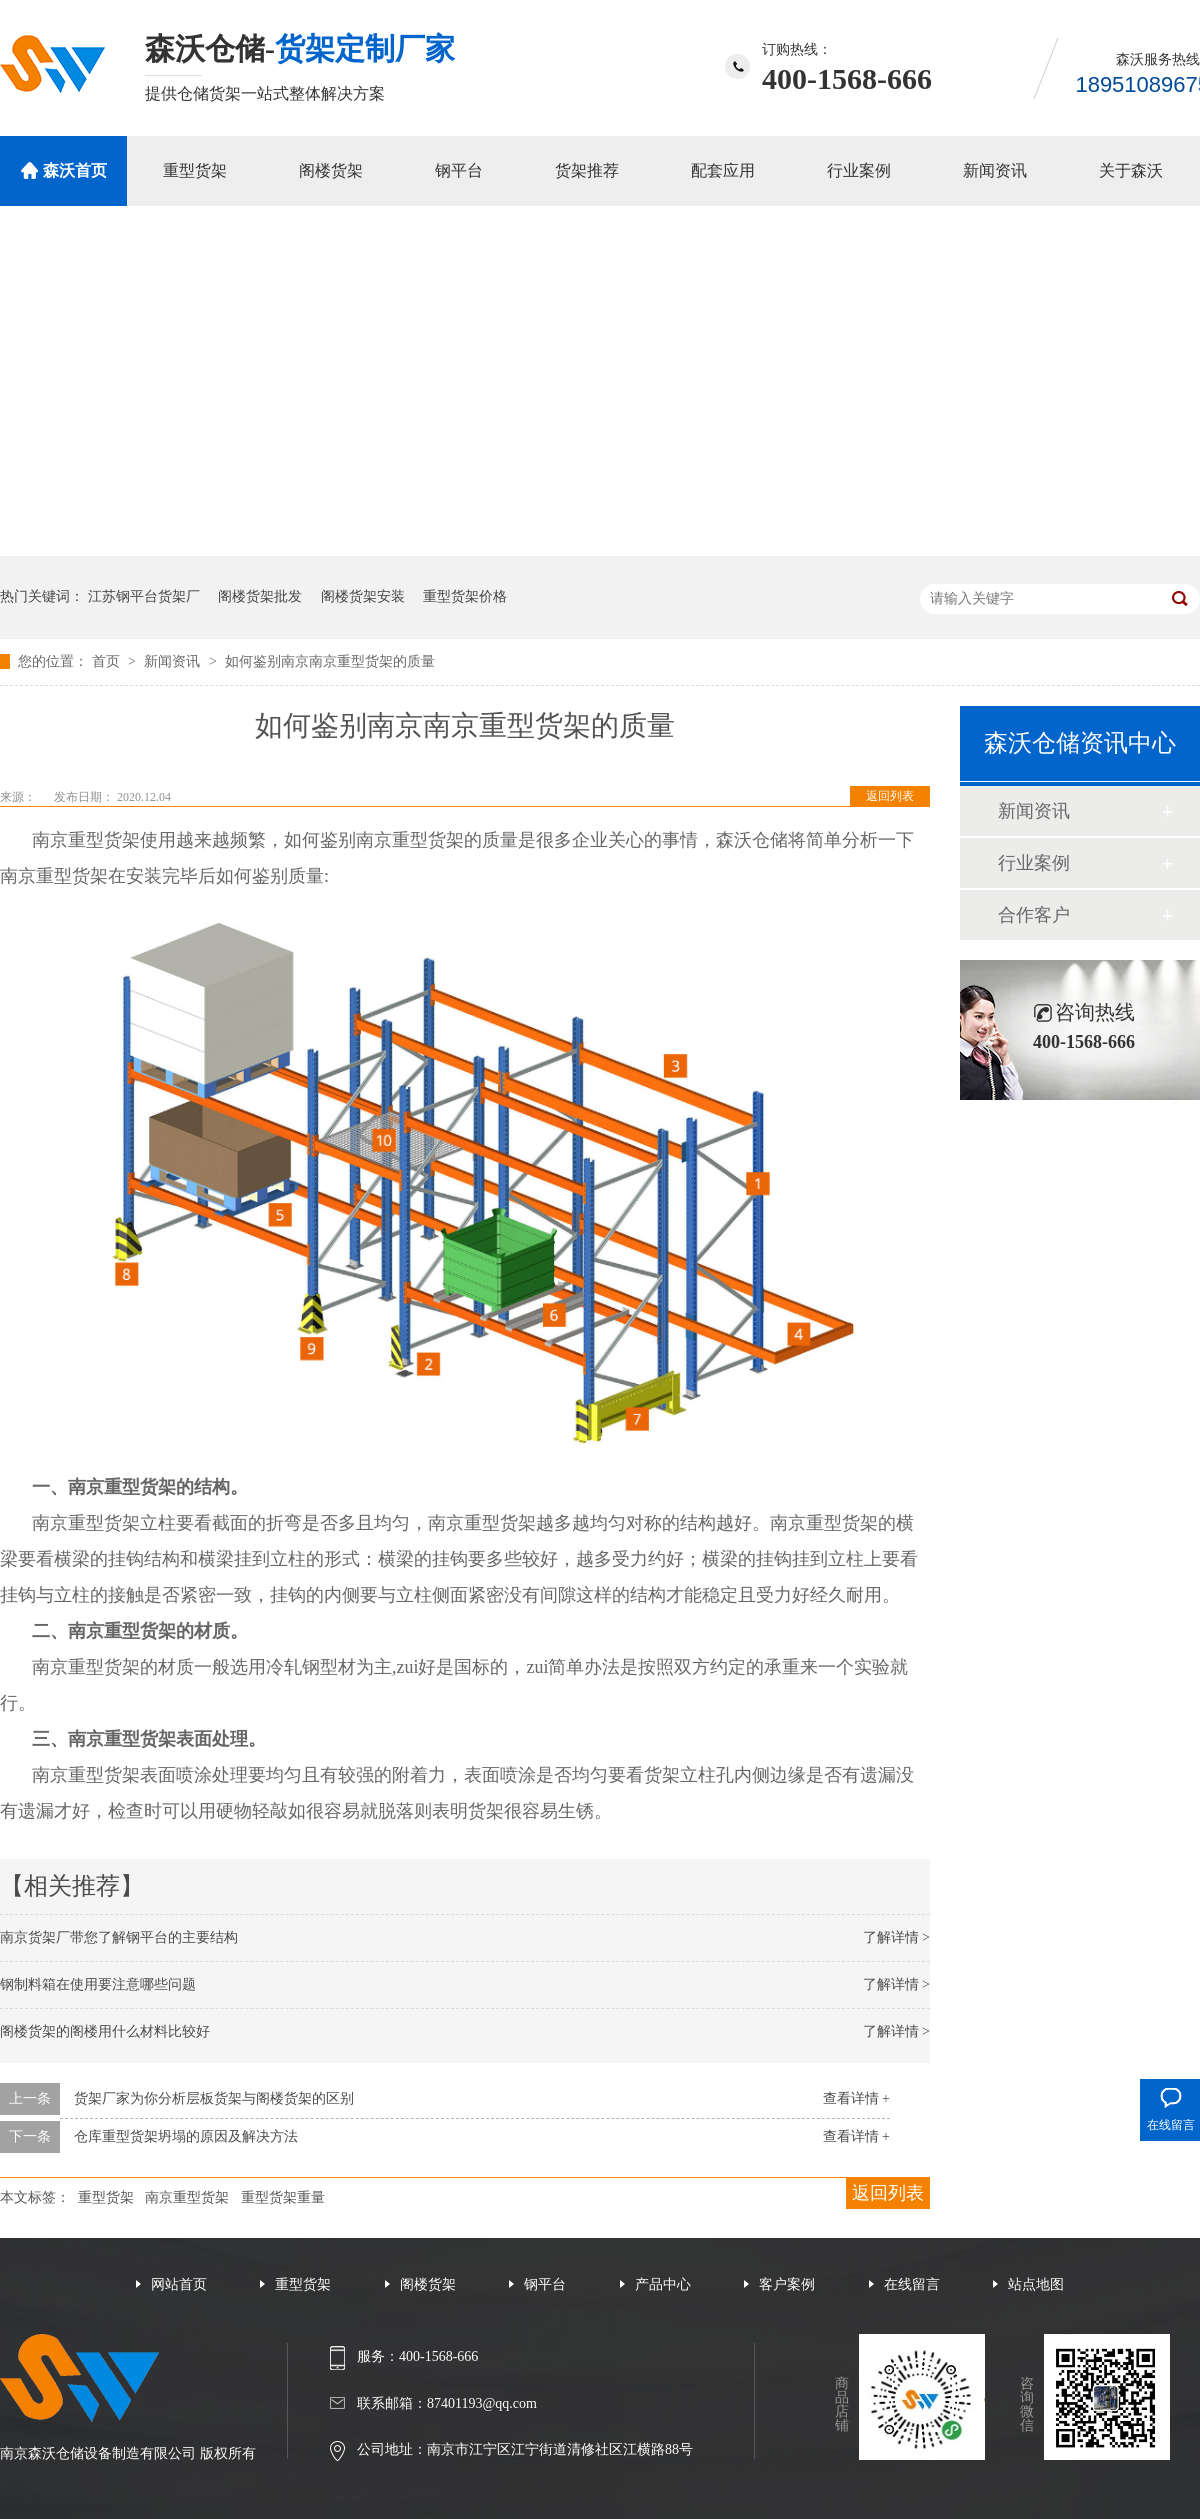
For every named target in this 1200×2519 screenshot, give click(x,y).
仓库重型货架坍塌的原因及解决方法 (186, 2136)
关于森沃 (1131, 170)
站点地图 (1036, 2284)
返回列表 (890, 796)
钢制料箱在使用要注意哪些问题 (98, 1984)
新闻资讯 (995, 170)
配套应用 (723, 170)
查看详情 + (856, 2098)
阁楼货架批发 (260, 596)
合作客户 (1034, 915)
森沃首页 (75, 170)
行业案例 (859, 170)
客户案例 (787, 2284)
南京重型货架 (187, 2197)
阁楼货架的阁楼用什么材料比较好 (105, 2031)
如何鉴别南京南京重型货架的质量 (330, 661)
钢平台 (459, 170)
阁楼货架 (331, 170)
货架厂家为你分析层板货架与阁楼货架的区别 (214, 2098)
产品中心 (663, 2284)
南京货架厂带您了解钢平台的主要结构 (119, 1937)
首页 (108, 661)
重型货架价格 (465, 596)
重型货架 (195, 170)
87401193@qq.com (482, 2403)
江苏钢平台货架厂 (144, 596)
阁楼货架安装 (363, 596)
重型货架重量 (283, 2197)
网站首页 (179, 2284)
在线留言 (912, 2284)
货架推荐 (587, 170)
